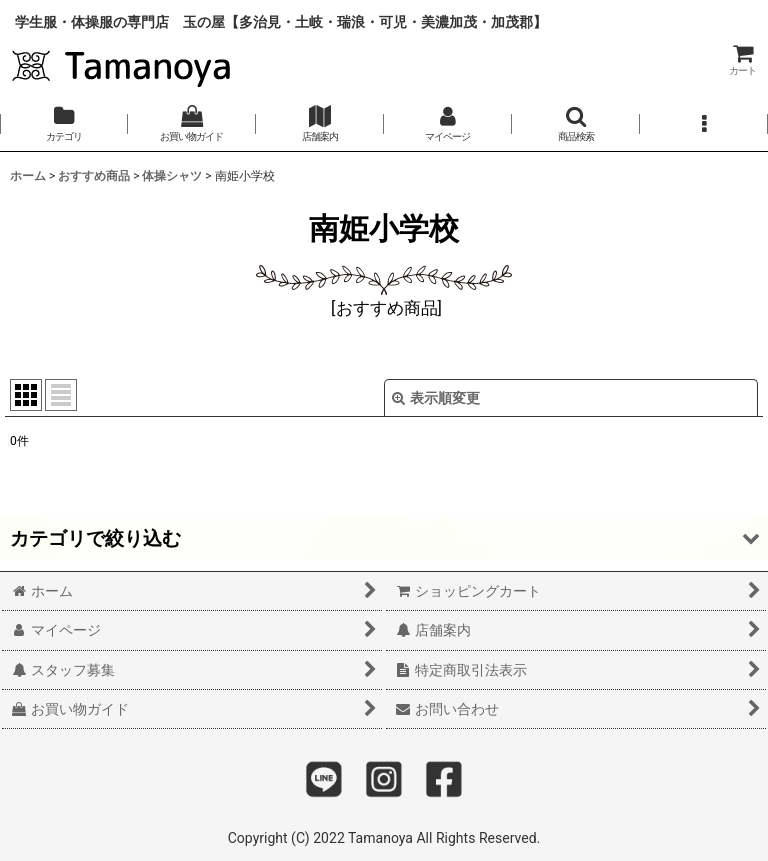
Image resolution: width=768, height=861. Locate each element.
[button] (576, 124)
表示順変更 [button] (436, 398)
